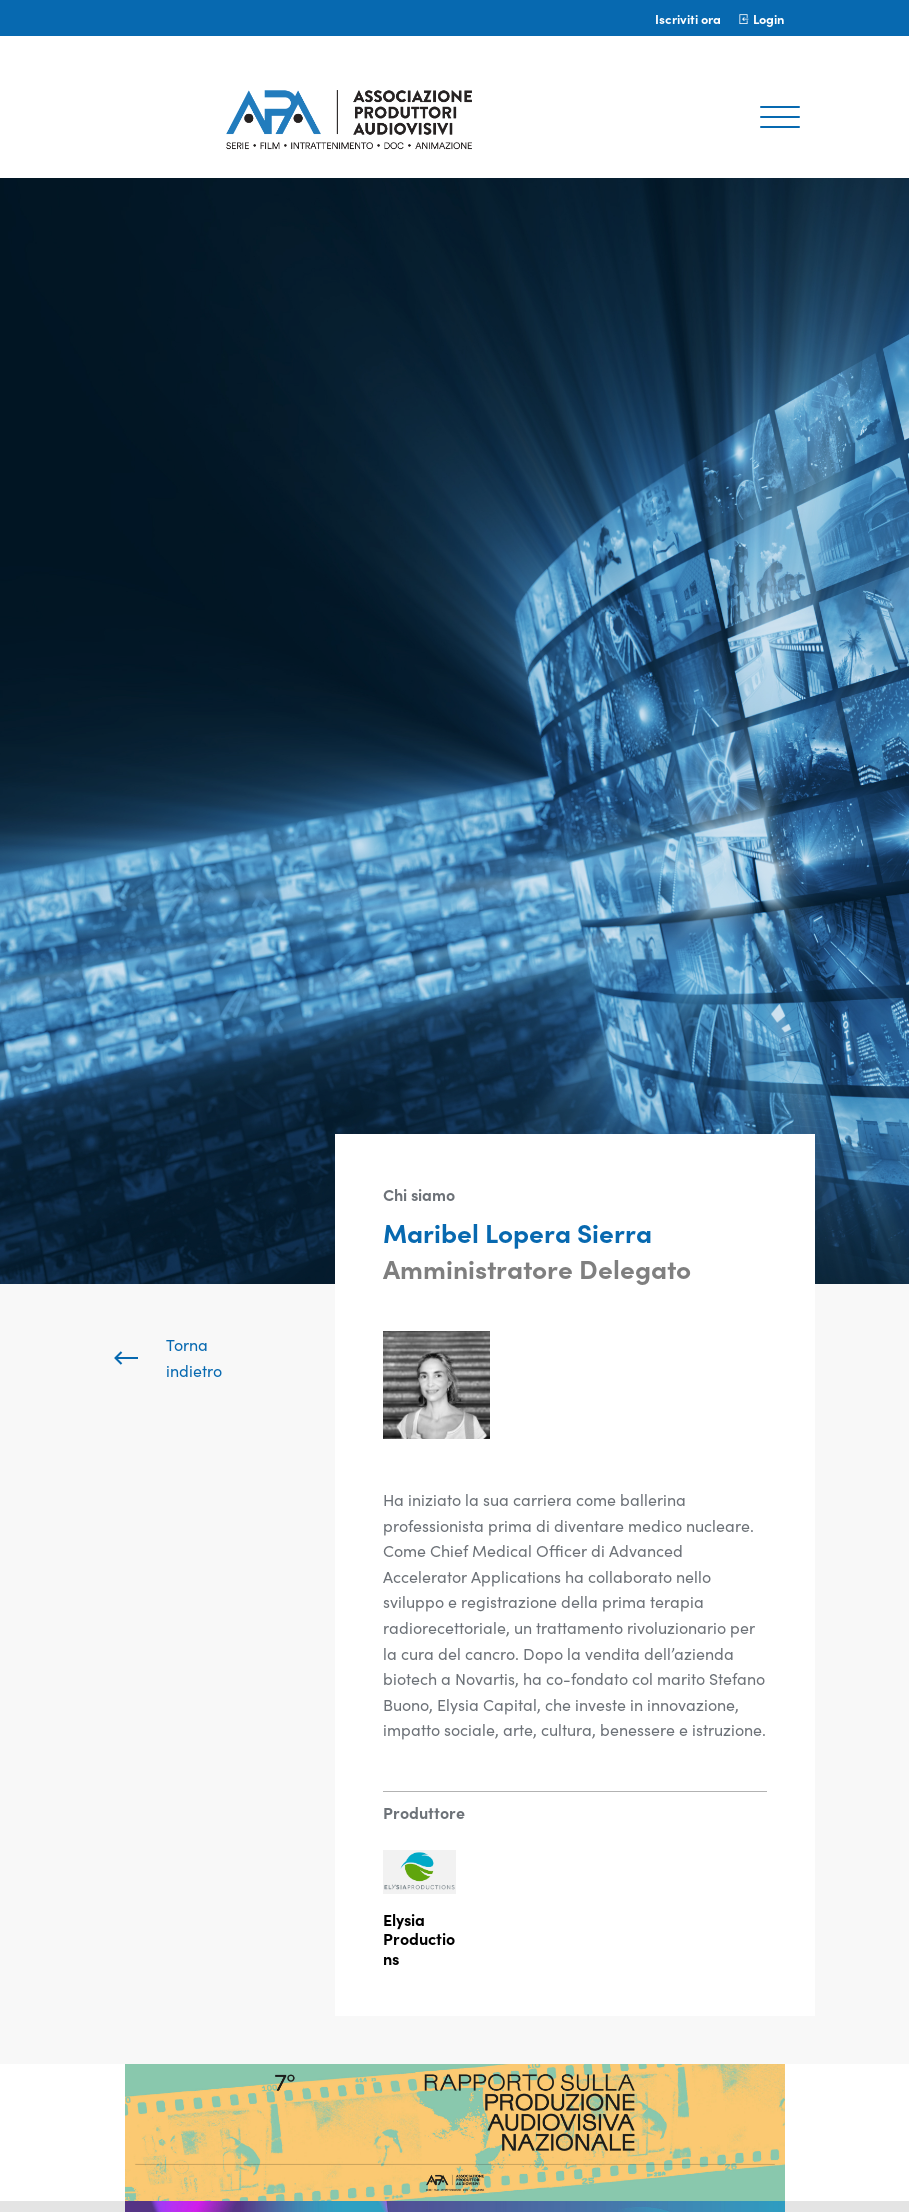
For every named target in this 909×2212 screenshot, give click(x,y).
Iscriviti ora (688, 18)
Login (760, 18)
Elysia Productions (419, 1938)
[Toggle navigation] (780, 119)
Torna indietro (166, 1357)
